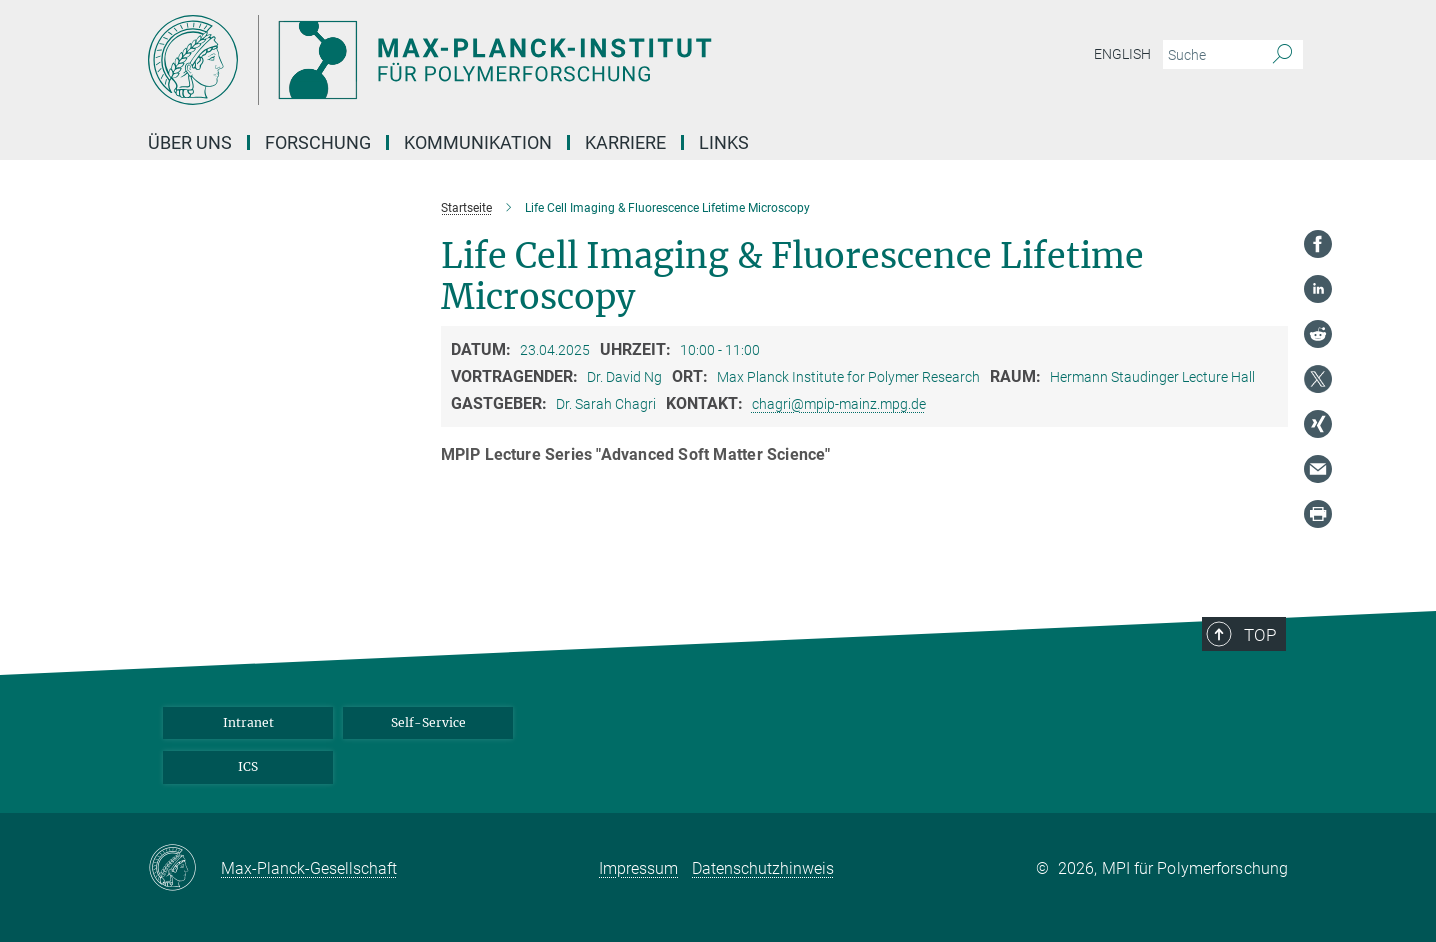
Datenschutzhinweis (763, 868)
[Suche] (1282, 55)
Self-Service (428, 722)
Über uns (190, 142)
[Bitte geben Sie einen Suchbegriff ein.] (1210, 55)
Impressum (638, 868)
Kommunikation (478, 142)
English (1122, 54)
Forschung (318, 142)
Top (1260, 635)
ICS (248, 766)
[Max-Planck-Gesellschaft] (184, 869)
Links (724, 142)
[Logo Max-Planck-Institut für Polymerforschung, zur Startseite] (523, 60)
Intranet (248, 722)
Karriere (625, 142)
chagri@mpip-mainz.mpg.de (839, 404)
